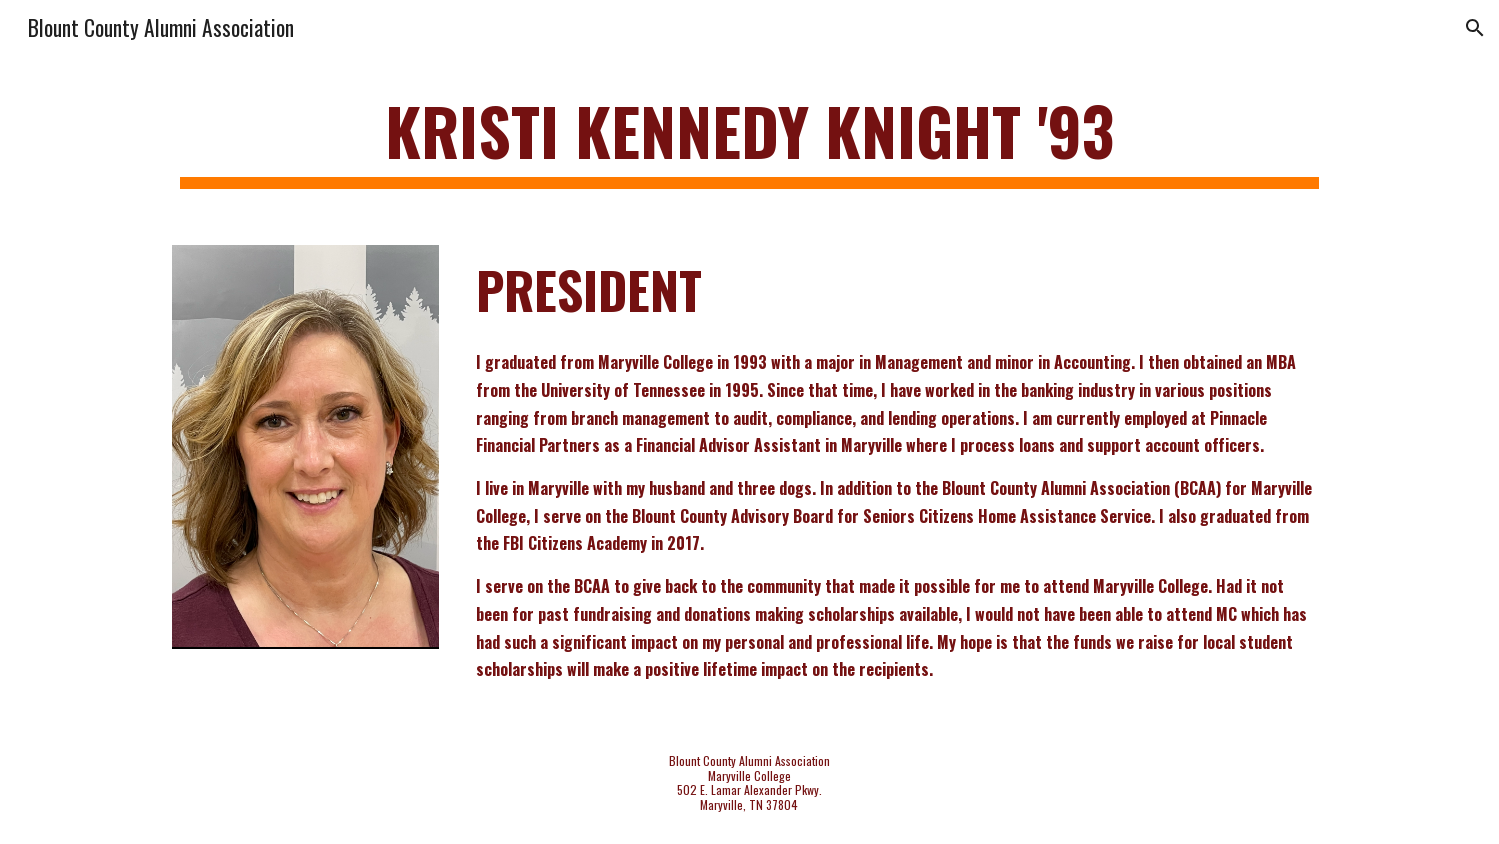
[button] (1475, 28)
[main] (749, 140)
